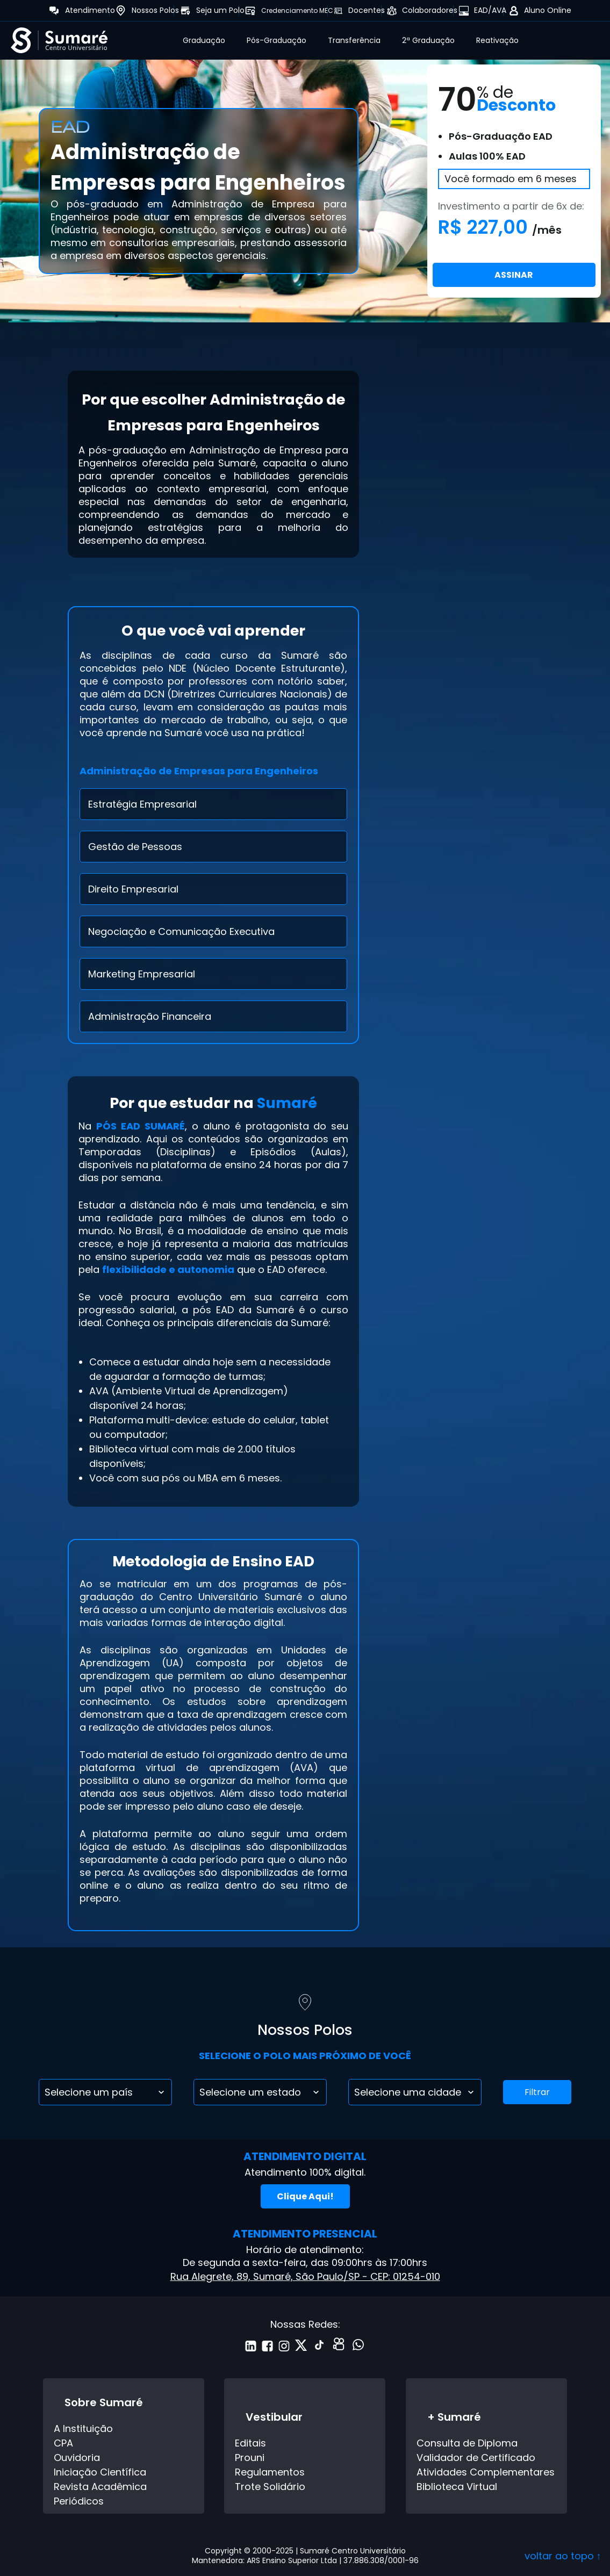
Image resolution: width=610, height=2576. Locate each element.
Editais (250, 2443)
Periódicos (79, 2501)
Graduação (204, 40)
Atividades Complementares (486, 2472)
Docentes (366, 10)
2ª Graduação (428, 40)
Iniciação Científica (100, 2472)
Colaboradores (429, 10)
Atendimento (90, 10)
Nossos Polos (155, 10)
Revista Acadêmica (100, 2486)
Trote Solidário (270, 2486)
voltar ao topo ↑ (563, 2556)
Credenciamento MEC (297, 10)
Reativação (497, 40)
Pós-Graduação (276, 40)
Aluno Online (547, 10)
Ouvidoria (77, 2457)
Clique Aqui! (305, 2196)
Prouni (249, 2457)
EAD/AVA (490, 10)
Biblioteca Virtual (457, 2486)
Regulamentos (270, 2472)
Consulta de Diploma (467, 2443)
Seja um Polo (220, 10)
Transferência (354, 40)
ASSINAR (513, 275)
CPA (63, 2443)
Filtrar (537, 2092)
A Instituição (83, 2428)
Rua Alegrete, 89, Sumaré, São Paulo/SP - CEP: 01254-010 (305, 2276)
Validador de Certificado (476, 2457)
